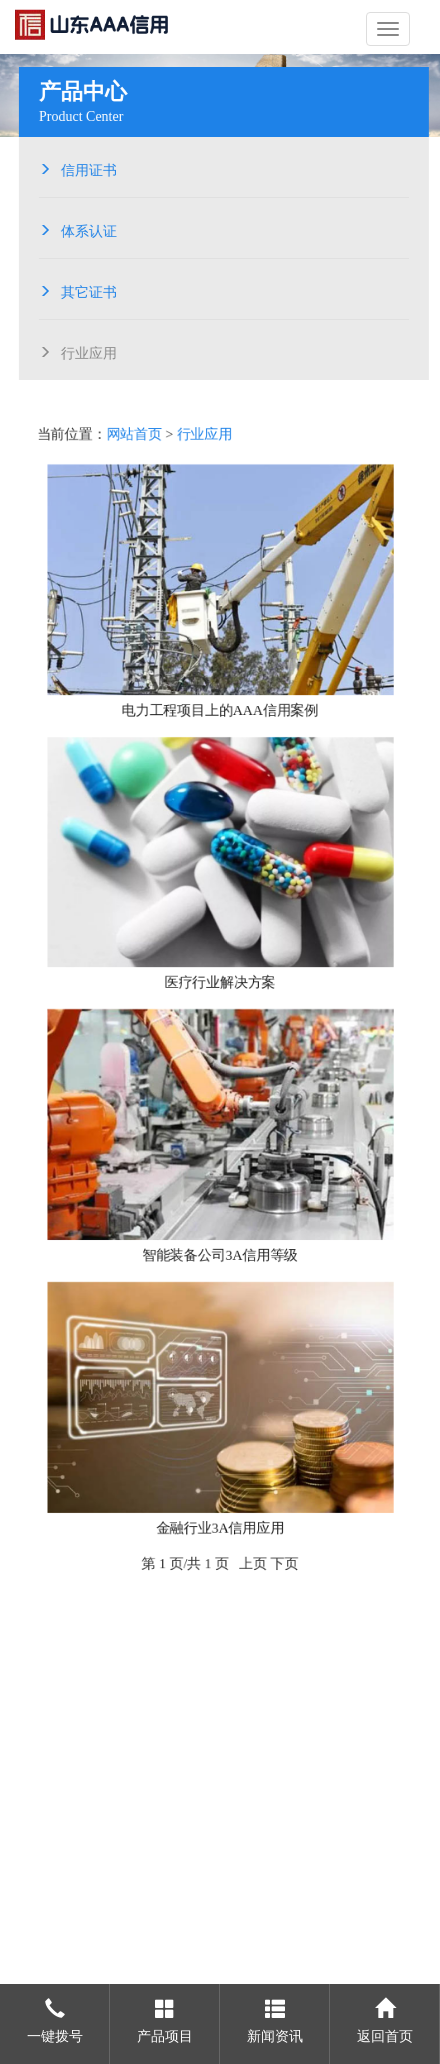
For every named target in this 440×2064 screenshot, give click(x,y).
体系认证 (86, 229)
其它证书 (86, 290)
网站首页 (134, 430)
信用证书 (86, 168)
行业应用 (86, 351)
